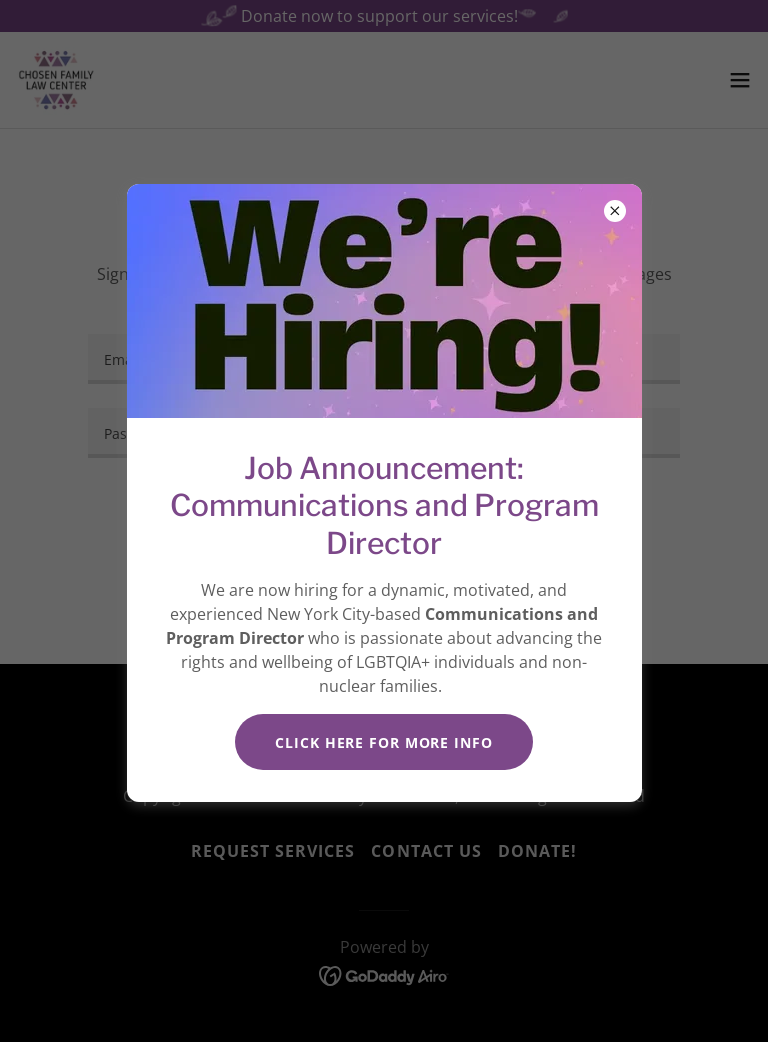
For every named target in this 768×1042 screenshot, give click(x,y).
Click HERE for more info (383, 742)
